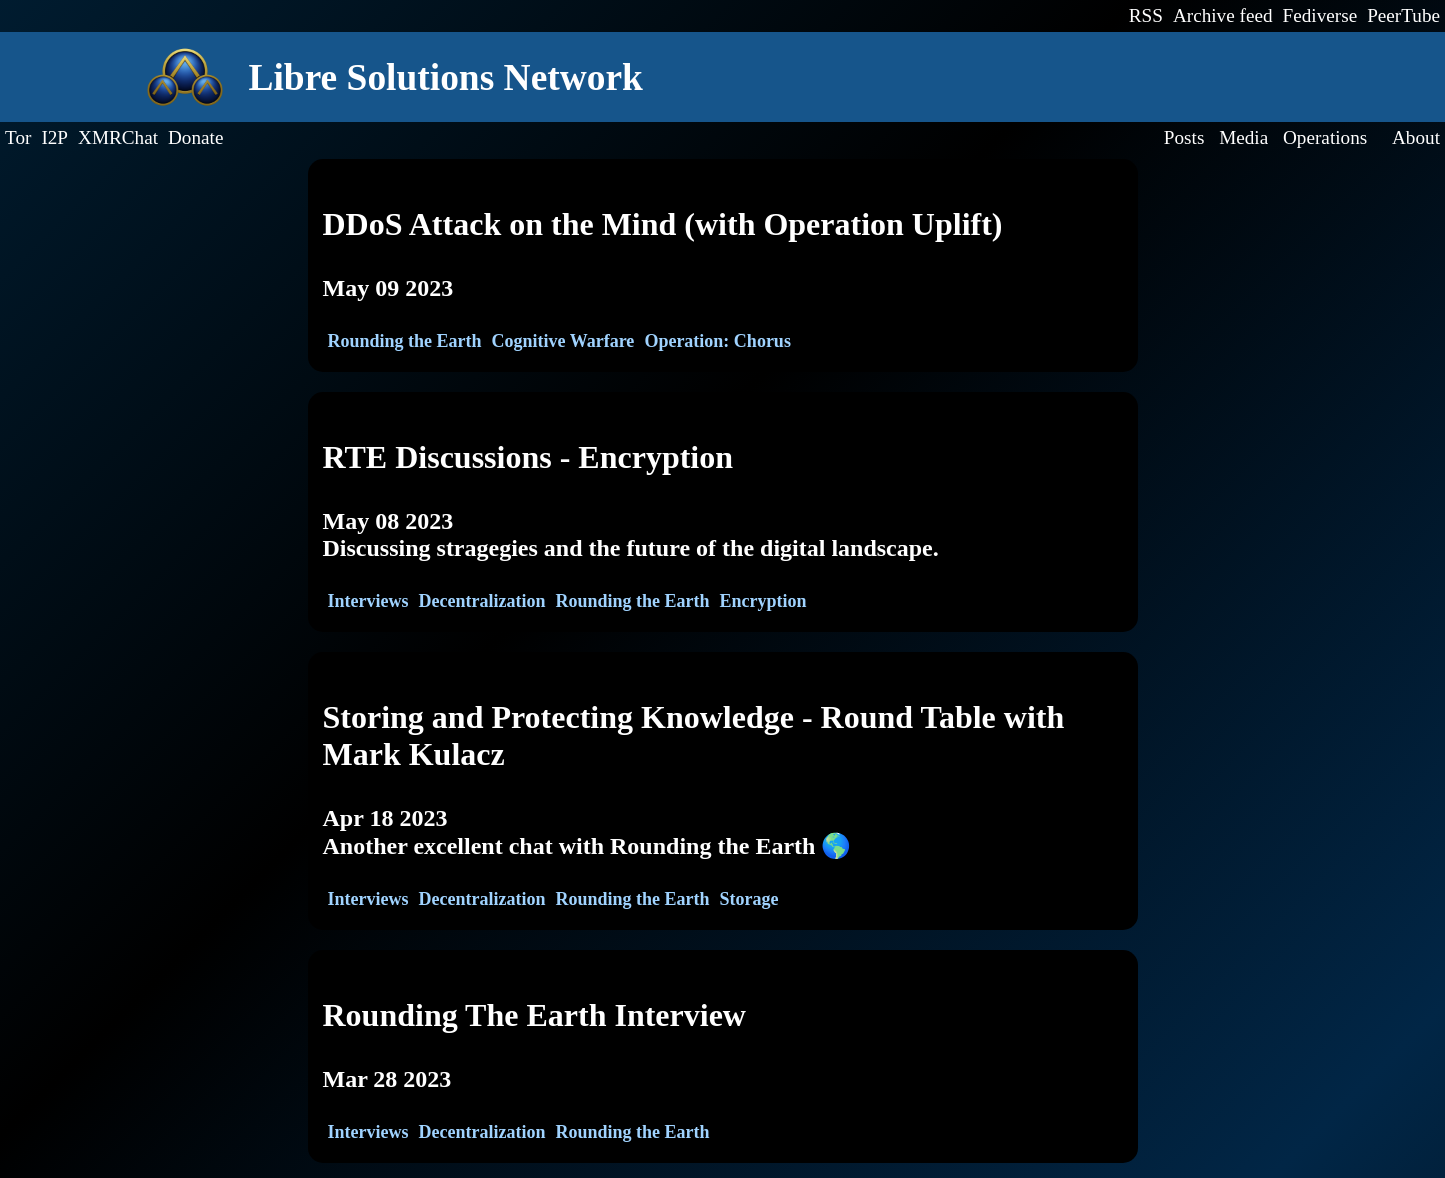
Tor (18, 137)
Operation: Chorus (717, 341)
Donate (195, 137)
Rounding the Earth (405, 341)
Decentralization (481, 601)
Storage (749, 899)
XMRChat (118, 137)
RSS (1146, 15)
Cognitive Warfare (563, 341)
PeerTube (1403, 15)
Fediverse (1320, 15)
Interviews (368, 601)
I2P (54, 137)
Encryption (763, 601)
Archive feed (1223, 15)
